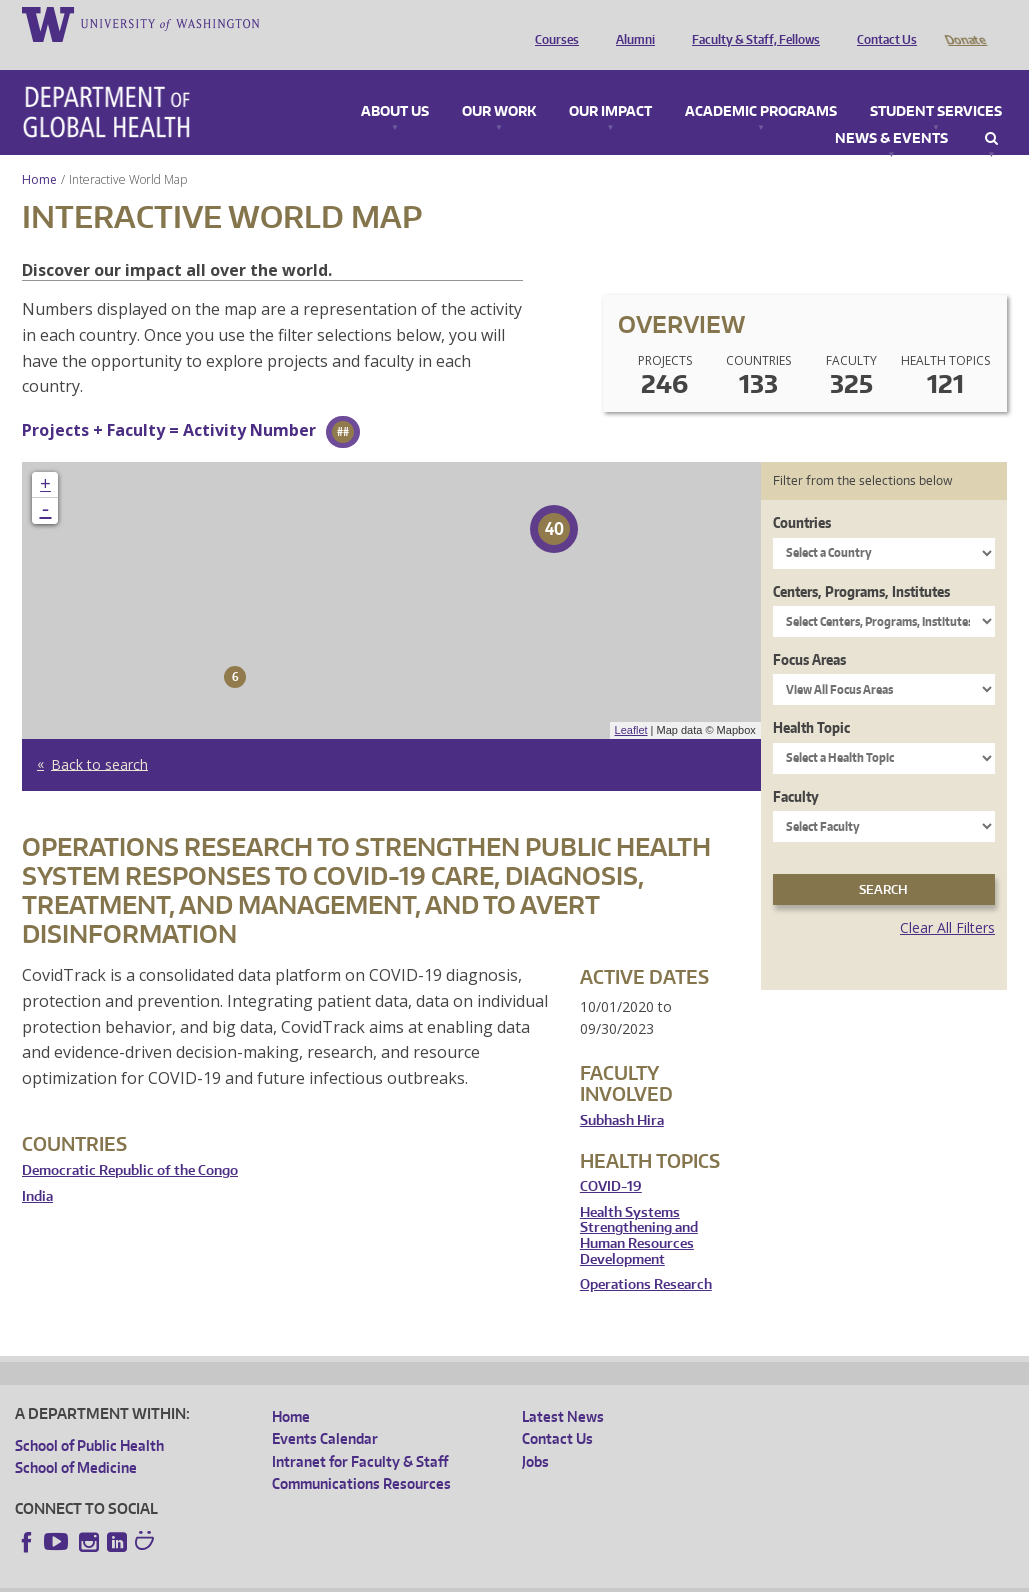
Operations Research (646, 1256)
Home (39, 151)
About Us (395, 84)
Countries (802, 494)
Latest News (563, 1388)
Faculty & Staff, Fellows (751, 23)
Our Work (499, 84)
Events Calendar (325, 1410)
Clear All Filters (947, 899)
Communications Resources (361, 1455)
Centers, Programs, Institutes (861, 563)
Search (991, 111)
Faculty (796, 768)
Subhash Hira (622, 1092)
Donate (964, 23)
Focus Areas (809, 631)
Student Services (936, 84)
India (37, 1168)
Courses (552, 23)
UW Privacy (280, 1576)
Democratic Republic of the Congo (130, 1142)
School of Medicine (76, 1439)
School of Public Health (89, 1417)
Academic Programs (761, 84)
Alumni (630, 23)
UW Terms (361, 1576)
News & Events (891, 111)
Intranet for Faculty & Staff (360, 1433)
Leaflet (631, 702)
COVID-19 (611, 1158)
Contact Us (882, 23)
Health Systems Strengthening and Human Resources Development (639, 1208)
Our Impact (610, 84)
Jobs (535, 1433)
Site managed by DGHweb (480, 1576)
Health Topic (811, 699)
